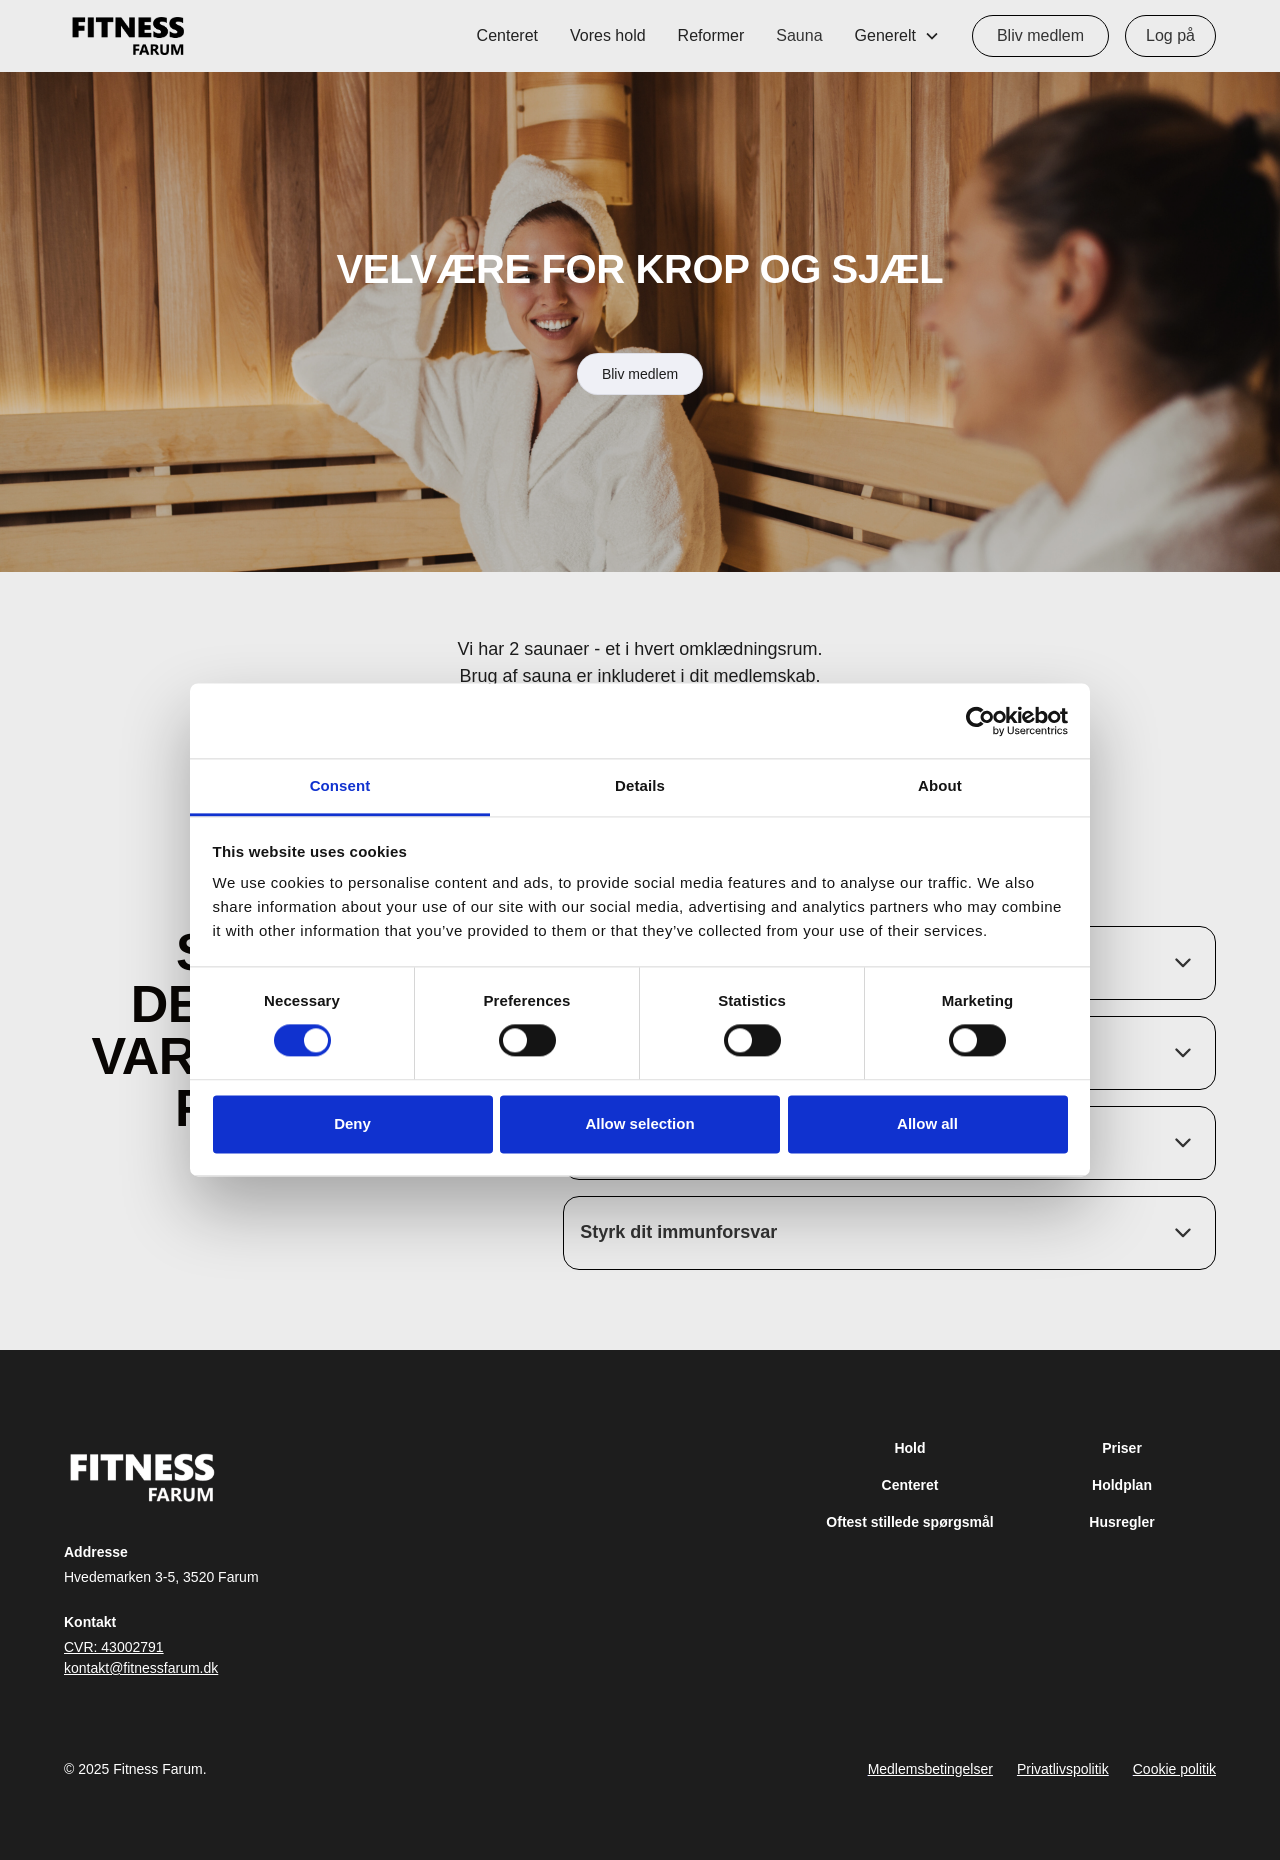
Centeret (507, 35)
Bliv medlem (1040, 35)
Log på (1170, 35)
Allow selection (639, 1123)
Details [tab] (640, 785)
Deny (352, 1123)
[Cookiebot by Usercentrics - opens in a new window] (980, 721)
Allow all (927, 1123)
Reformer (711, 35)
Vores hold (608, 35)
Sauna (799, 35)
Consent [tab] (340, 785)
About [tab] (940, 785)
